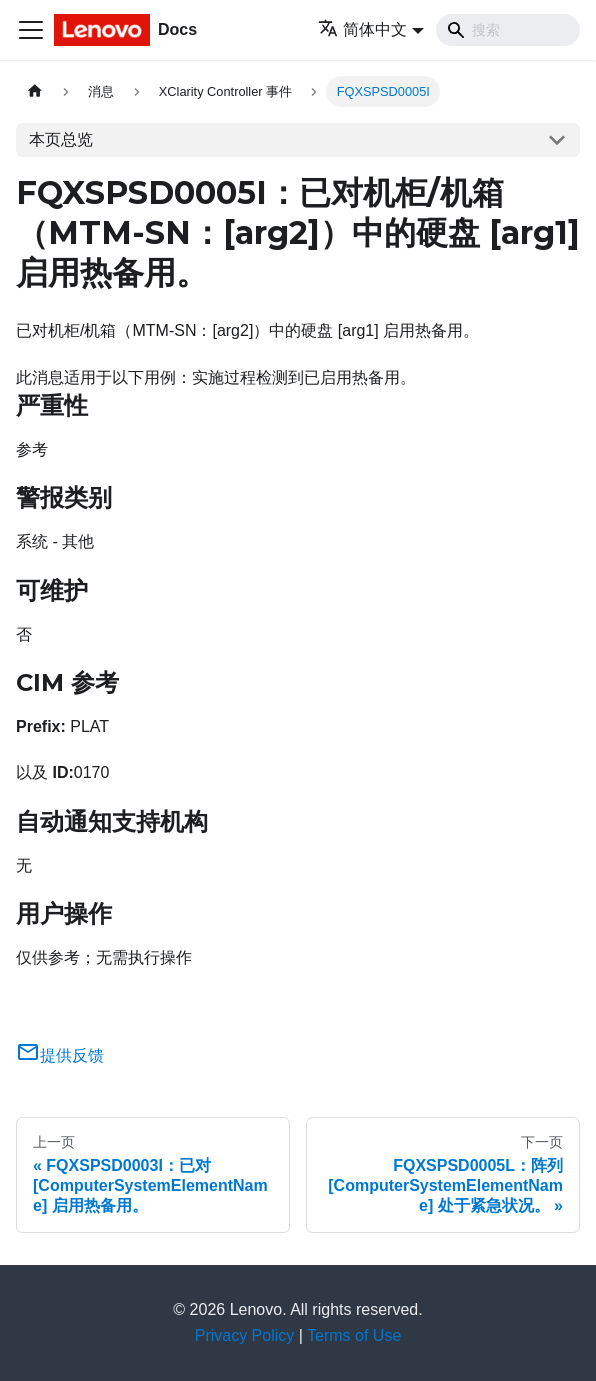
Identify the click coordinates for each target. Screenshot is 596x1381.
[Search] (508, 30)
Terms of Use (354, 1335)
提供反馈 (60, 1055)
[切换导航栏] (31, 30)
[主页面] (35, 91)
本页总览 (61, 139)
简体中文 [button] (362, 29)
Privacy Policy (245, 1335)
